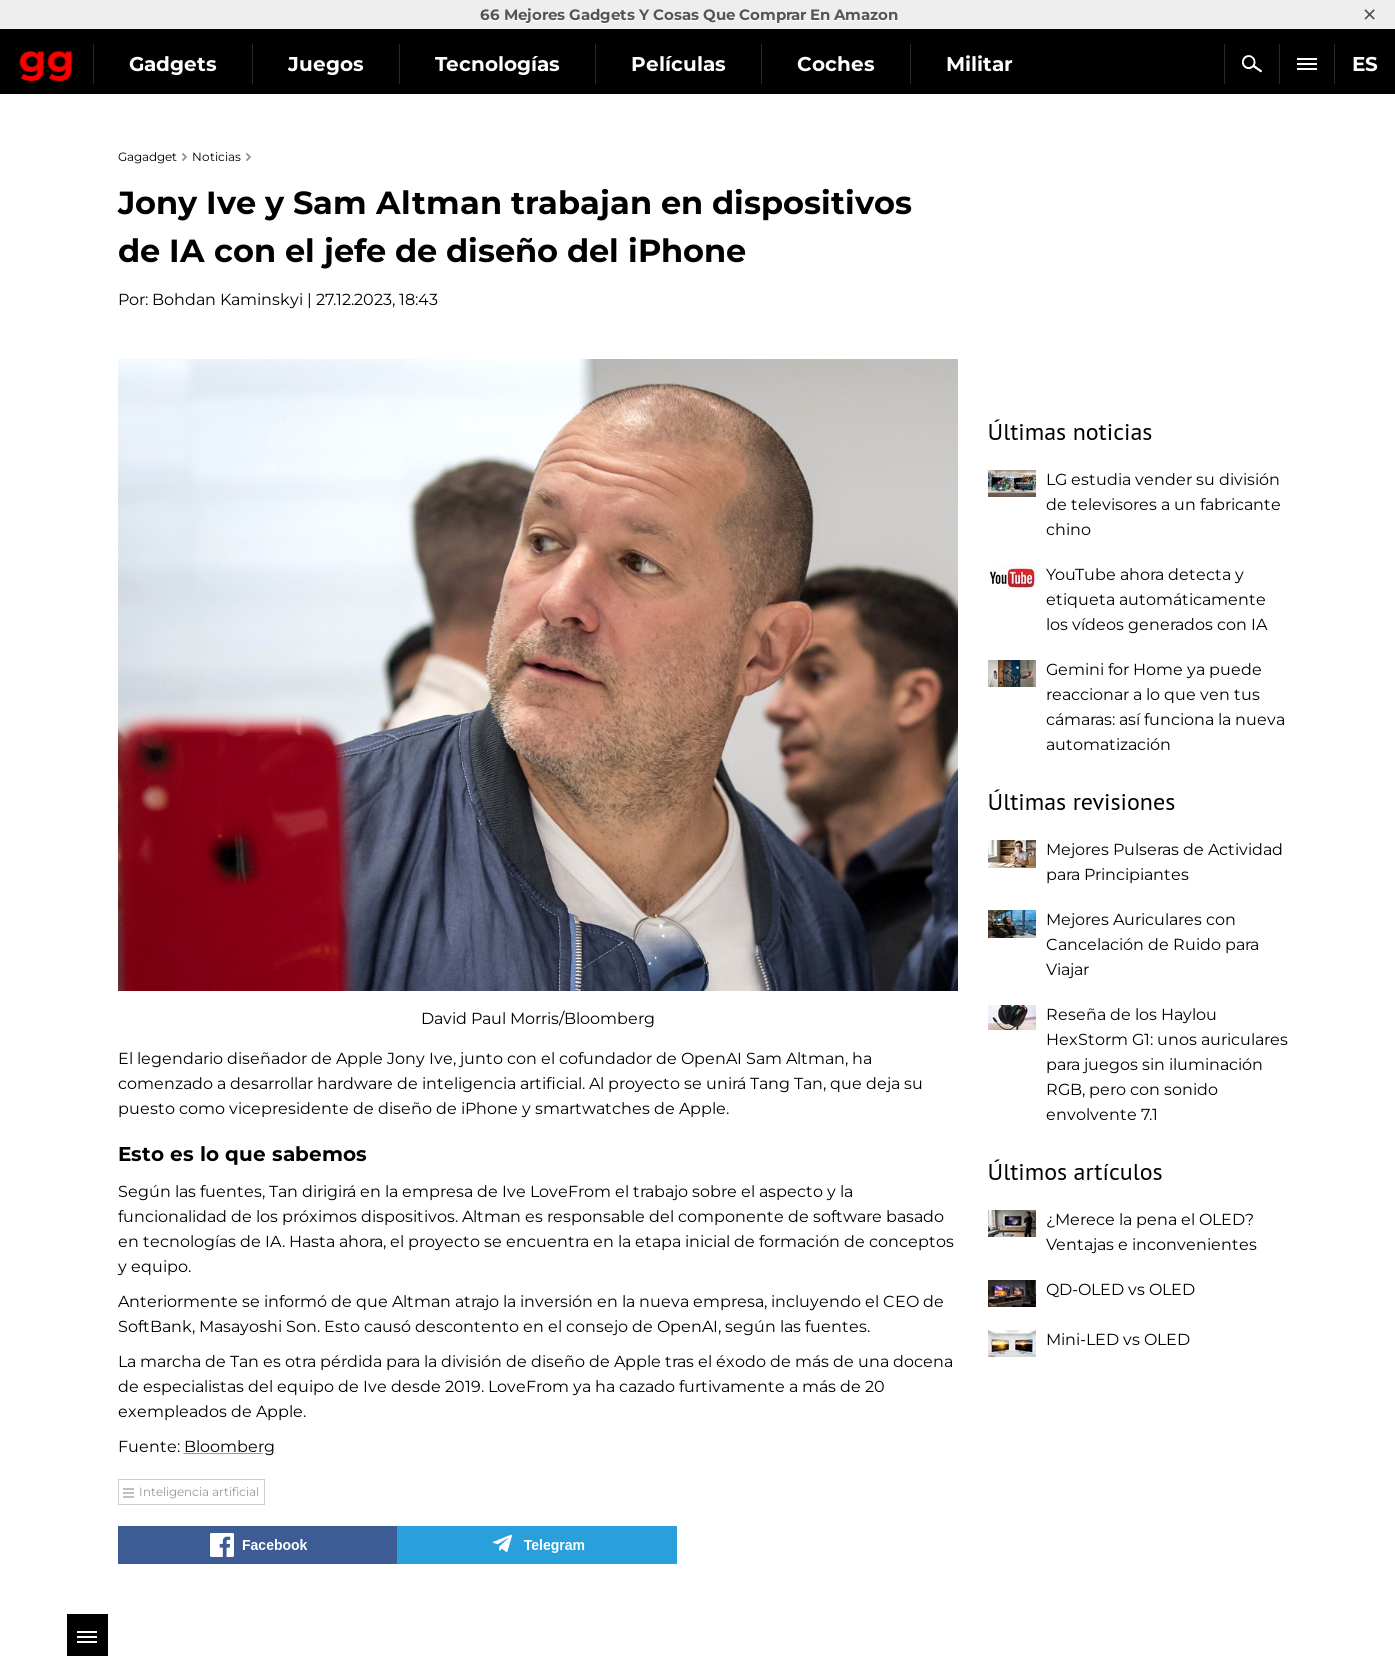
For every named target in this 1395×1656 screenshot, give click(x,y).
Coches (1012, 64)
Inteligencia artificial (199, 1491)
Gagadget (134, 55)
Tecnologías (673, 64)
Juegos (502, 64)
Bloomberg (229, 1446)
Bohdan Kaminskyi (227, 299)
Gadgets (349, 64)
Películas (854, 64)
